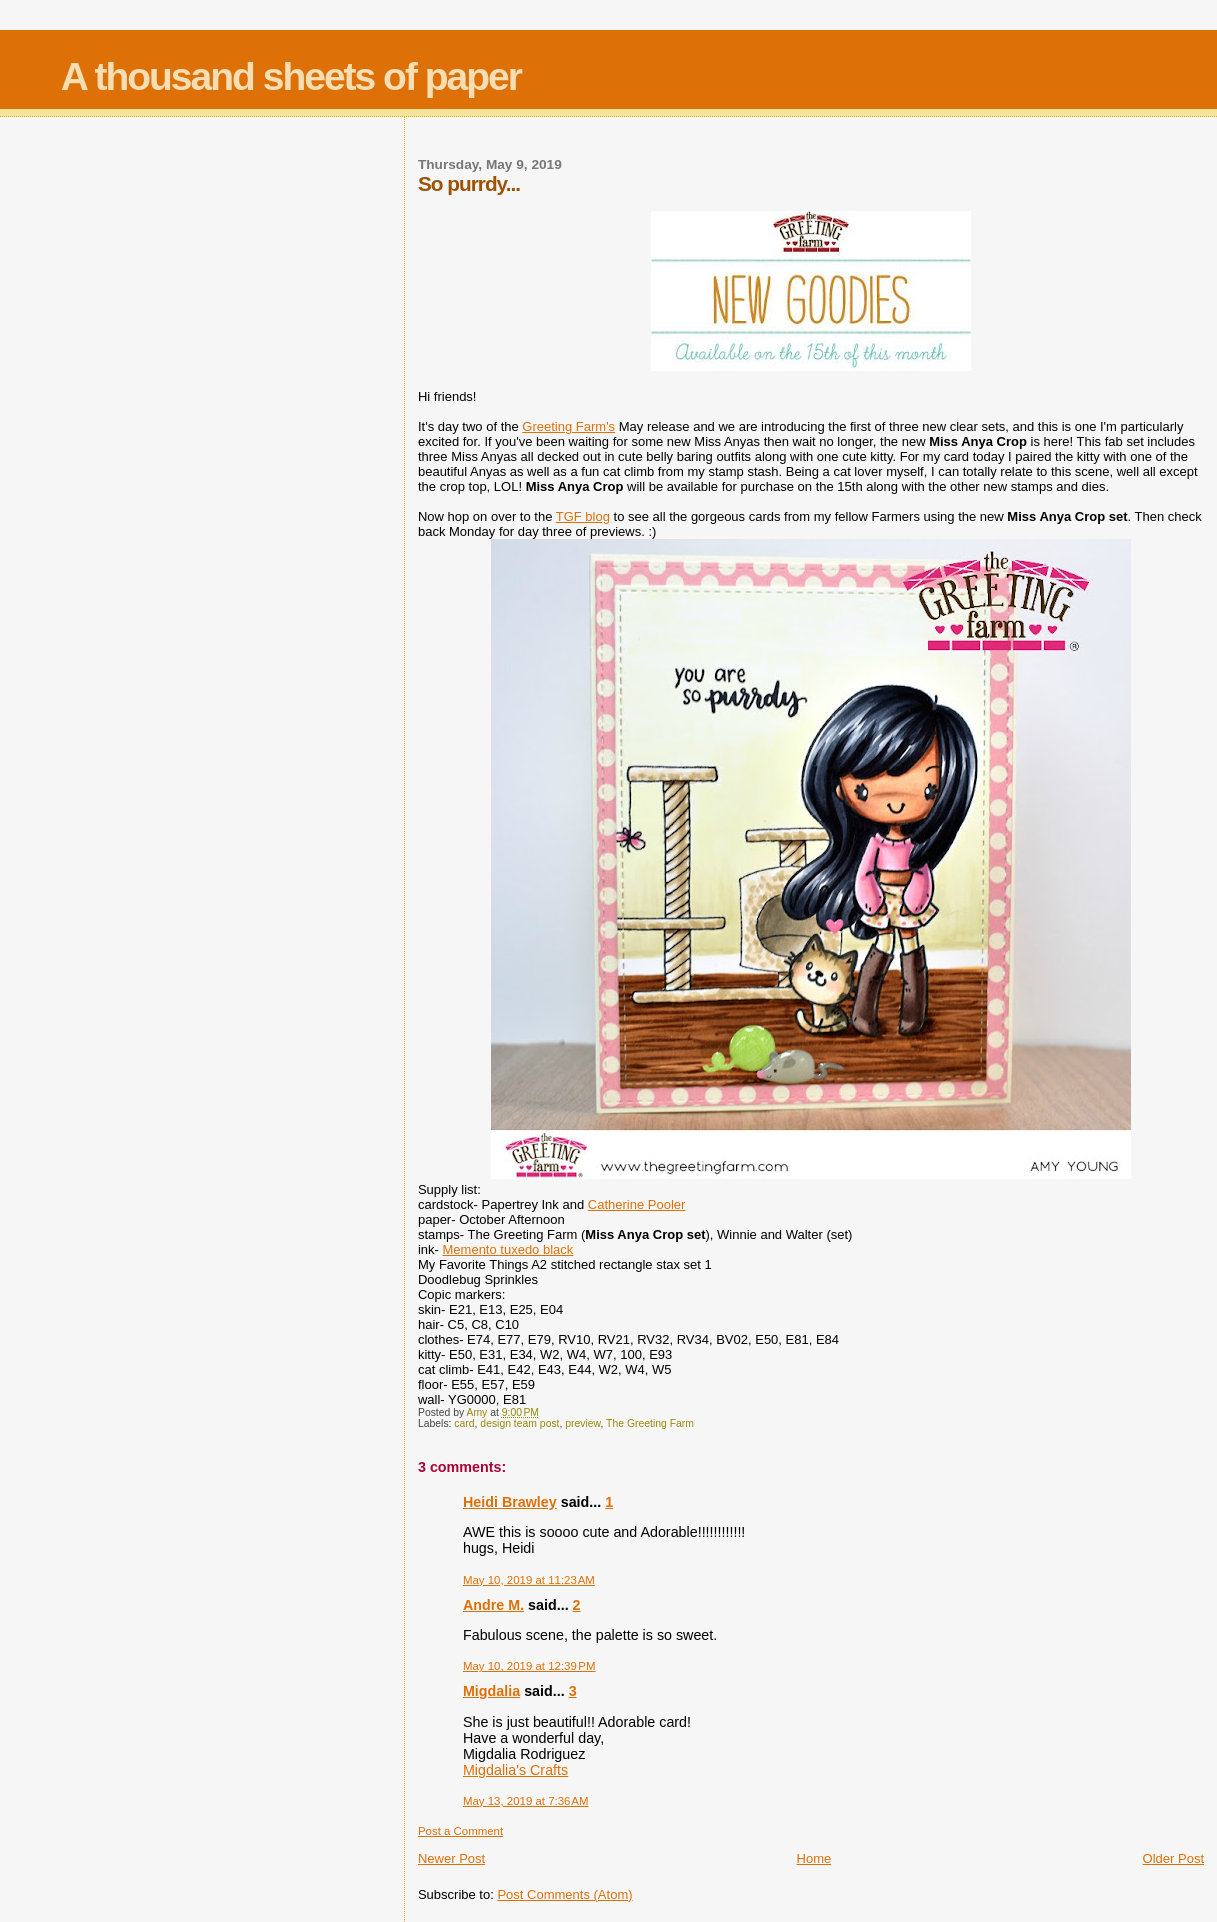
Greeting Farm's (568, 426)
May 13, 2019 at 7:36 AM (526, 1801)
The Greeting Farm (650, 1423)
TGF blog (583, 516)
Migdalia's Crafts (515, 1770)
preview (582, 1423)
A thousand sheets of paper (291, 76)
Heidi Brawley (510, 1502)
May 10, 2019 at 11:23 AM (529, 1580)
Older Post (1173, 1858)
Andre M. (493, 1605)
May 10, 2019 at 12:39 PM (529, 1666)
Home (814, 1858)
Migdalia (491, 1691)
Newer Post (451, 1858)
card (464, 1423)
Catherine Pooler (637, 1204)
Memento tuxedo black (508, 1249)
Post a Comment (460, 1831)
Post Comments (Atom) (564, 1894)
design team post (519, 1423)
